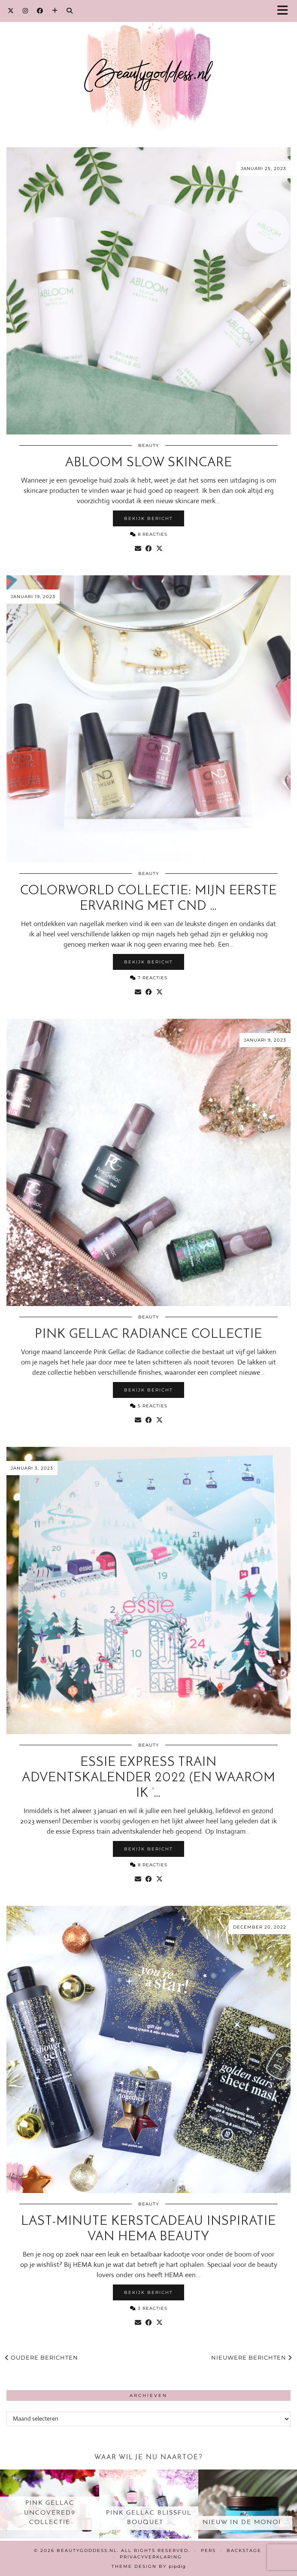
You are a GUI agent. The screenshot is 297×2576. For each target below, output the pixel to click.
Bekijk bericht (148, 518)
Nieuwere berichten (251, 2357)
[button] (285, 11)
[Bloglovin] (55, 11)
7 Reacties (148, 978)
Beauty (148, 445)
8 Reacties (148, 534)
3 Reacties (148, 2308)
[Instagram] (25, 11)
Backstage (244, 2550)
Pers (208, 2550)
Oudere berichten (41, 2357)
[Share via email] (138, 549)
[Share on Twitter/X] (159, 549)
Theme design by (149, 2566)
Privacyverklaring (151, 2557)
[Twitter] (11, 11)
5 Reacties (148, 1406)
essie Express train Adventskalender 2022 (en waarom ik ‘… (149, 1778)
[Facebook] (40, 11)
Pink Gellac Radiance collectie (148, 1334)
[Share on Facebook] (148, 549)
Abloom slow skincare (148, 463)
